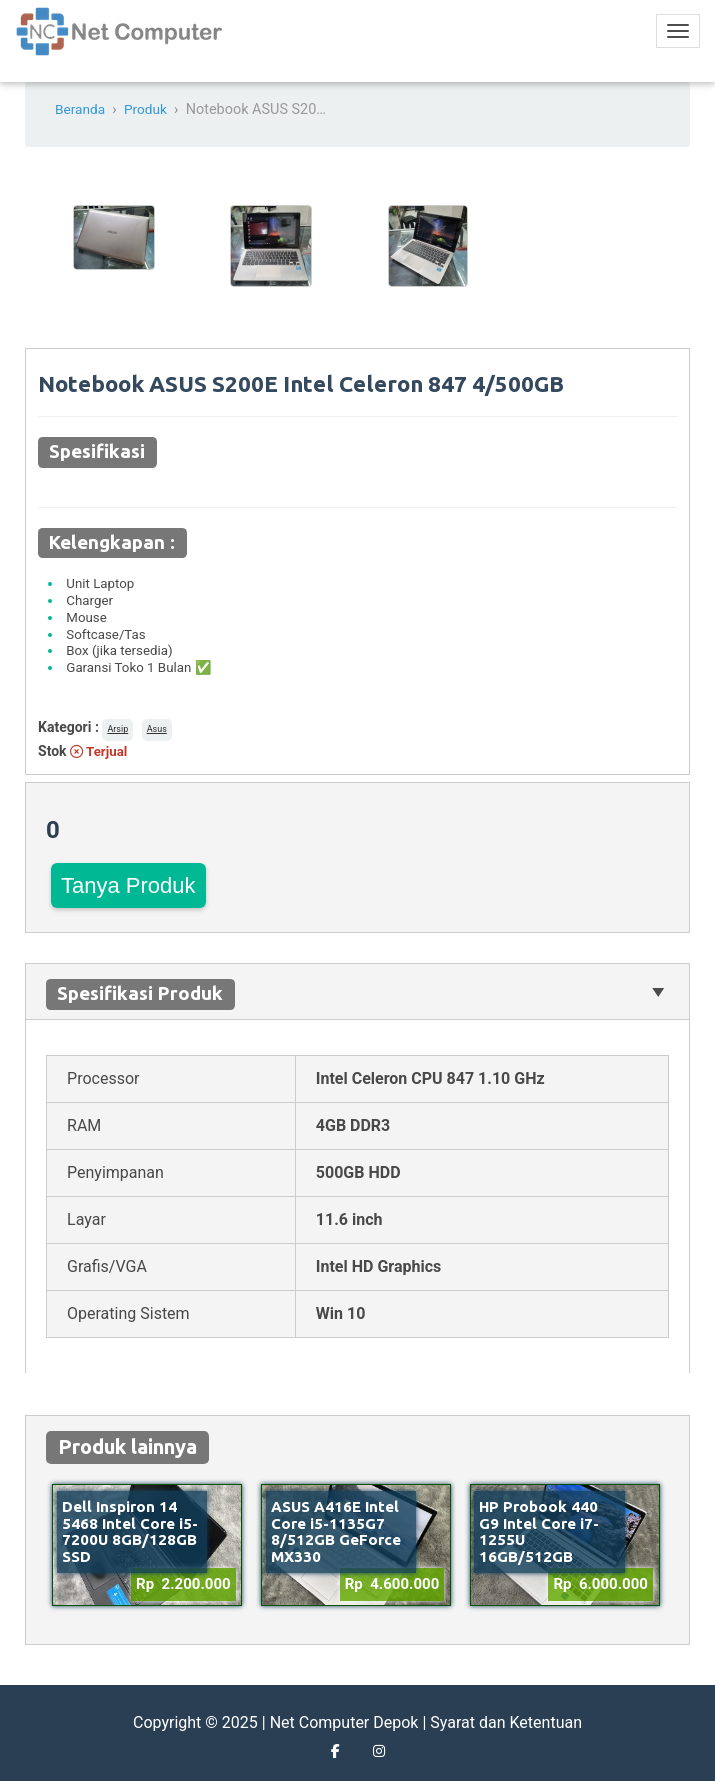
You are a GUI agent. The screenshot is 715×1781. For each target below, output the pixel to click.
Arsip (117, 729)
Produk (150, 109)
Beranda (81, 109)
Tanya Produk (128, 885)
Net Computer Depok (344, 1722)
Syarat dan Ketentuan (506, 1722)
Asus (157, 729)
